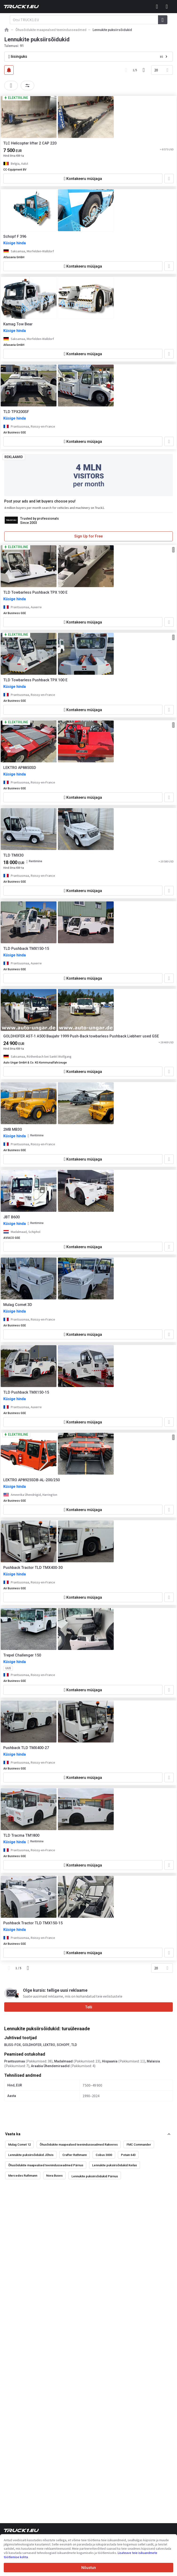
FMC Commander (139, 2144)
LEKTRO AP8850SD (19, 767)
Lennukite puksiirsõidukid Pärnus (95, 2176)
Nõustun (88, 2567)
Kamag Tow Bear (18, 324)
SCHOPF (63, 2045)
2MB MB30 (12, 1129)
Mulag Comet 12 (19, 2144)
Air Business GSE (14, 432)
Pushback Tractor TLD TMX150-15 (33, 1923)
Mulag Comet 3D (17, 1304)
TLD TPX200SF (16, 411)
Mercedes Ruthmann (22, 2175)
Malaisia (153, 2061)
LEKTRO (49, 2045)
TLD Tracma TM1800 (21, 1835)
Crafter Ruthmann (74, 2155)
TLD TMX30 (13, 855)
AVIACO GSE (11, 1237)
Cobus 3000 (104, 2155)
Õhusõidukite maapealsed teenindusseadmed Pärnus (45, 2165)
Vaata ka (12, 2134)
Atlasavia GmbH (13, 257)
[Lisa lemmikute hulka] (169, 178)
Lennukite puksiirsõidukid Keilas (114, 2165)
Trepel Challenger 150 (22, 1655)
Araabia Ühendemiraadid (50, 2066)
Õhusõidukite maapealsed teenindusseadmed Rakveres (79, 2144)
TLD (74, 2045)
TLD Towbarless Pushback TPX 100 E (35, 592)
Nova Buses (54, 2175)
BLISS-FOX (12, 2045)
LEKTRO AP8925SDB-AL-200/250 (31, 1480)
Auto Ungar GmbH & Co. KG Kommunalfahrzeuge (35, 1062)
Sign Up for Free (88, 536)
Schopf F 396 (14, 236)
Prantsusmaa (14, 2061)
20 (156, 70)
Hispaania (109, 2061)
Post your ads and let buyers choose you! (39, 501)
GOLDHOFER (32, 2045)
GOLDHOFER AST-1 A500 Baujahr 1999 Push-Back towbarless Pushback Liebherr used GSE (81, 1036)
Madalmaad (63, 2061)
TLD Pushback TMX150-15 (26, 948)
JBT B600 (11, 1217)
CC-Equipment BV (14, 169)
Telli (88, 2007)
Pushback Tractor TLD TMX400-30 (33, 1567)
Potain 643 (128, 2155)
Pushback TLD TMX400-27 (26, 1748)
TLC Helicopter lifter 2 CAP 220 (29, 143)
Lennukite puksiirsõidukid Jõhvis (30, 2155)
